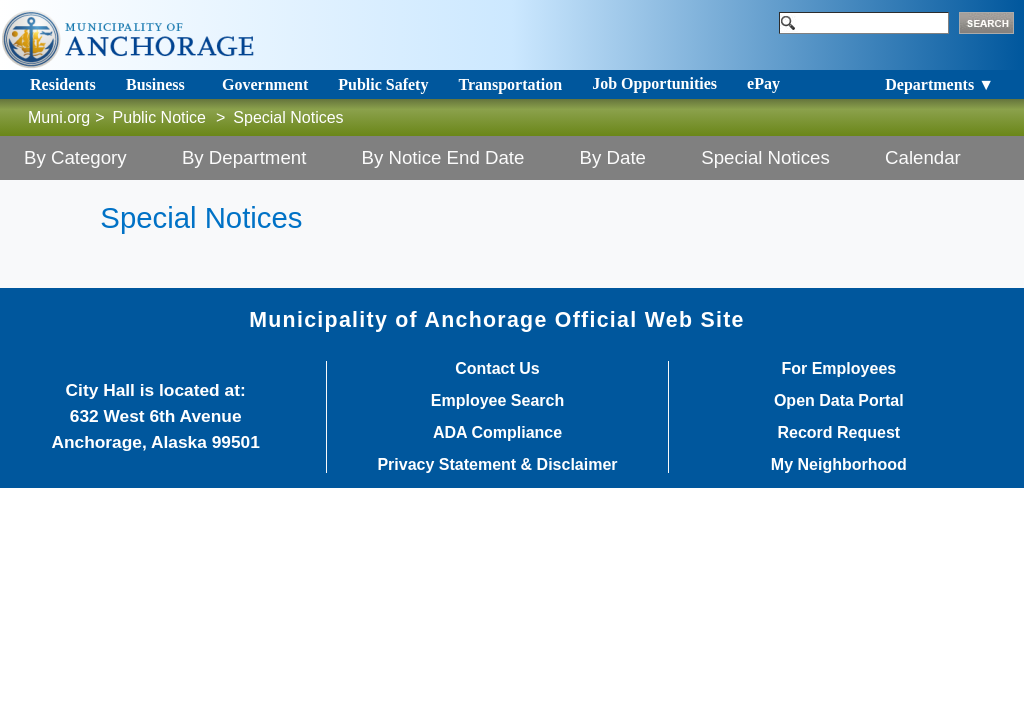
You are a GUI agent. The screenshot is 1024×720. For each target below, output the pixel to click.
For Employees (838, 369)
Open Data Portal (839, 401)
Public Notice (159, 117)
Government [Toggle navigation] (265, 84)
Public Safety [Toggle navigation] (383, 84)
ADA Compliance (497, 433)
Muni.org (59, 117)
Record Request (838, 433)
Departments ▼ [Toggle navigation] (939, 84)
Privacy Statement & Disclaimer (497, 465)
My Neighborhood (839, 465)
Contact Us (497, 369)
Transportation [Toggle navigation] (510, 84)
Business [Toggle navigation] (155, 84)
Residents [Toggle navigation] (63, 84)
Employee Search (497, 401)
